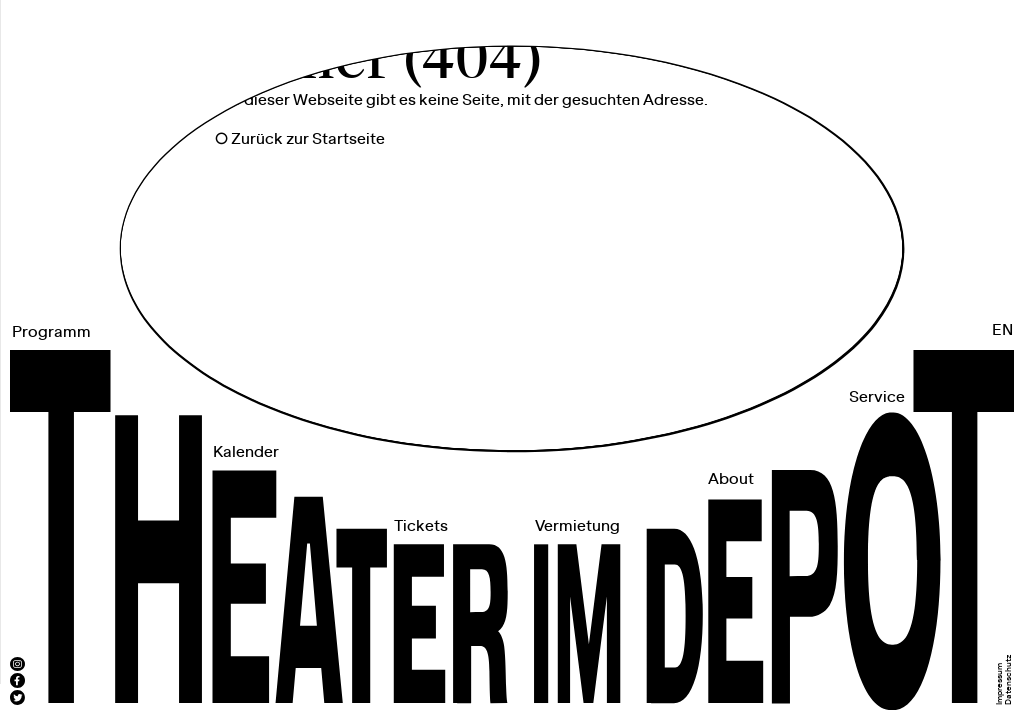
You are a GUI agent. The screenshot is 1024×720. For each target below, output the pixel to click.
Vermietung (577, 526)
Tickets (421, 526)
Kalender (246, 452)
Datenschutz (1009, 679)
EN (1002, 330)
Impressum (1000, 684)
